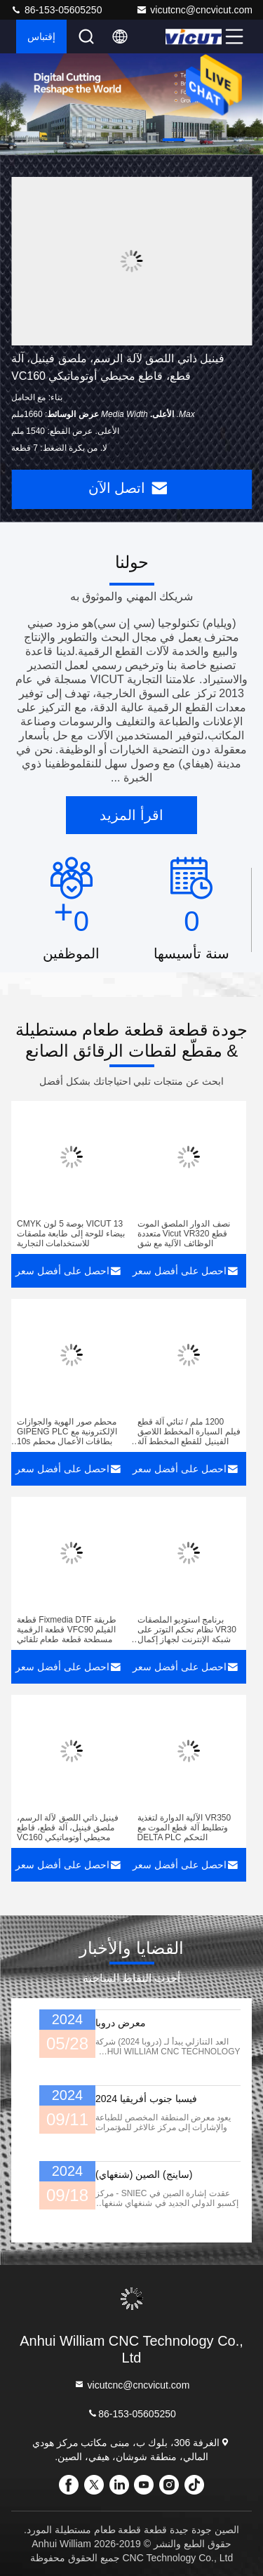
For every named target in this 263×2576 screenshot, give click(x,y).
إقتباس (41, 36)
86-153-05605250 (56, 9)
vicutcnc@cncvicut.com (194, 9)
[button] (174, 139)
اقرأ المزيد (131, 815)
